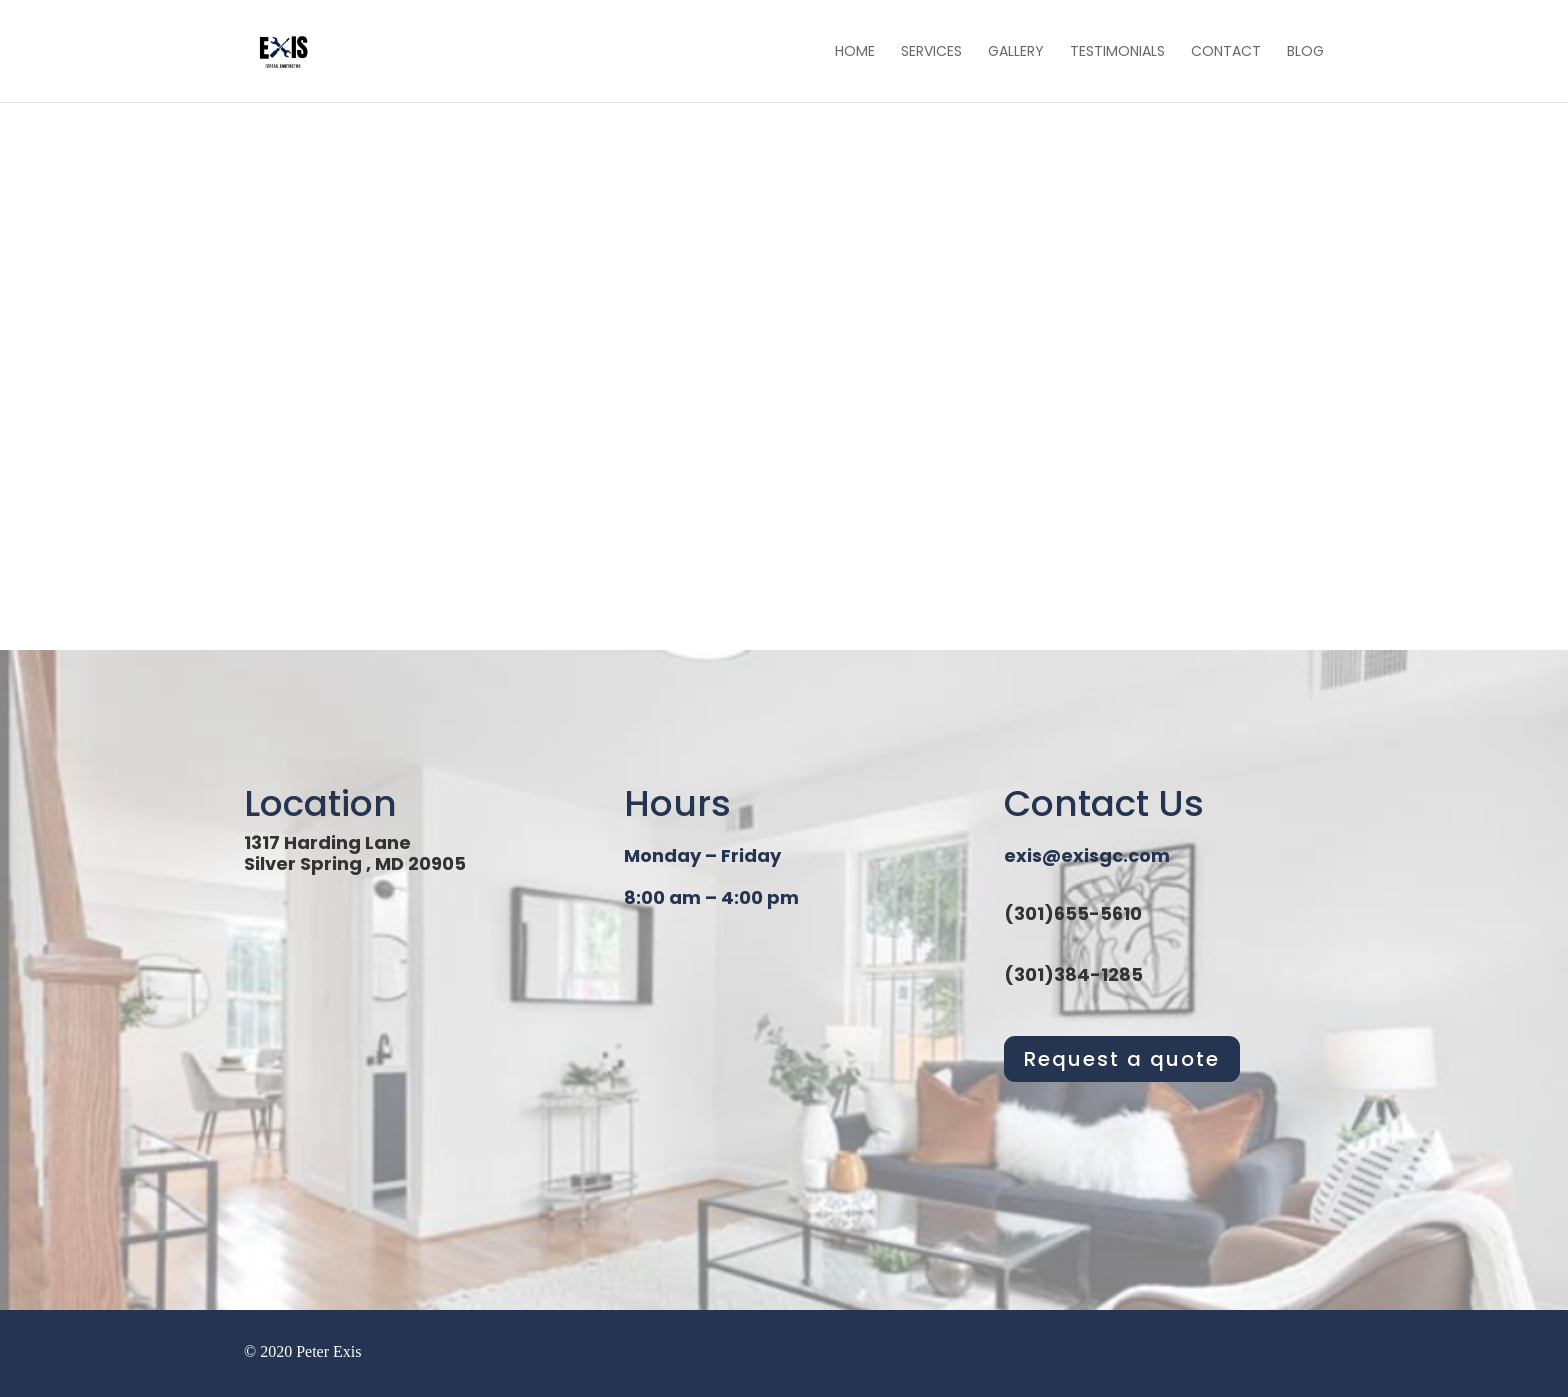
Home (855, 52)
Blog (1305, 52)
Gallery (1016, 52)
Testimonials (1117, 52)
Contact (1226, 52)
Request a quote (1122, 1059)
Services (931, 52)
